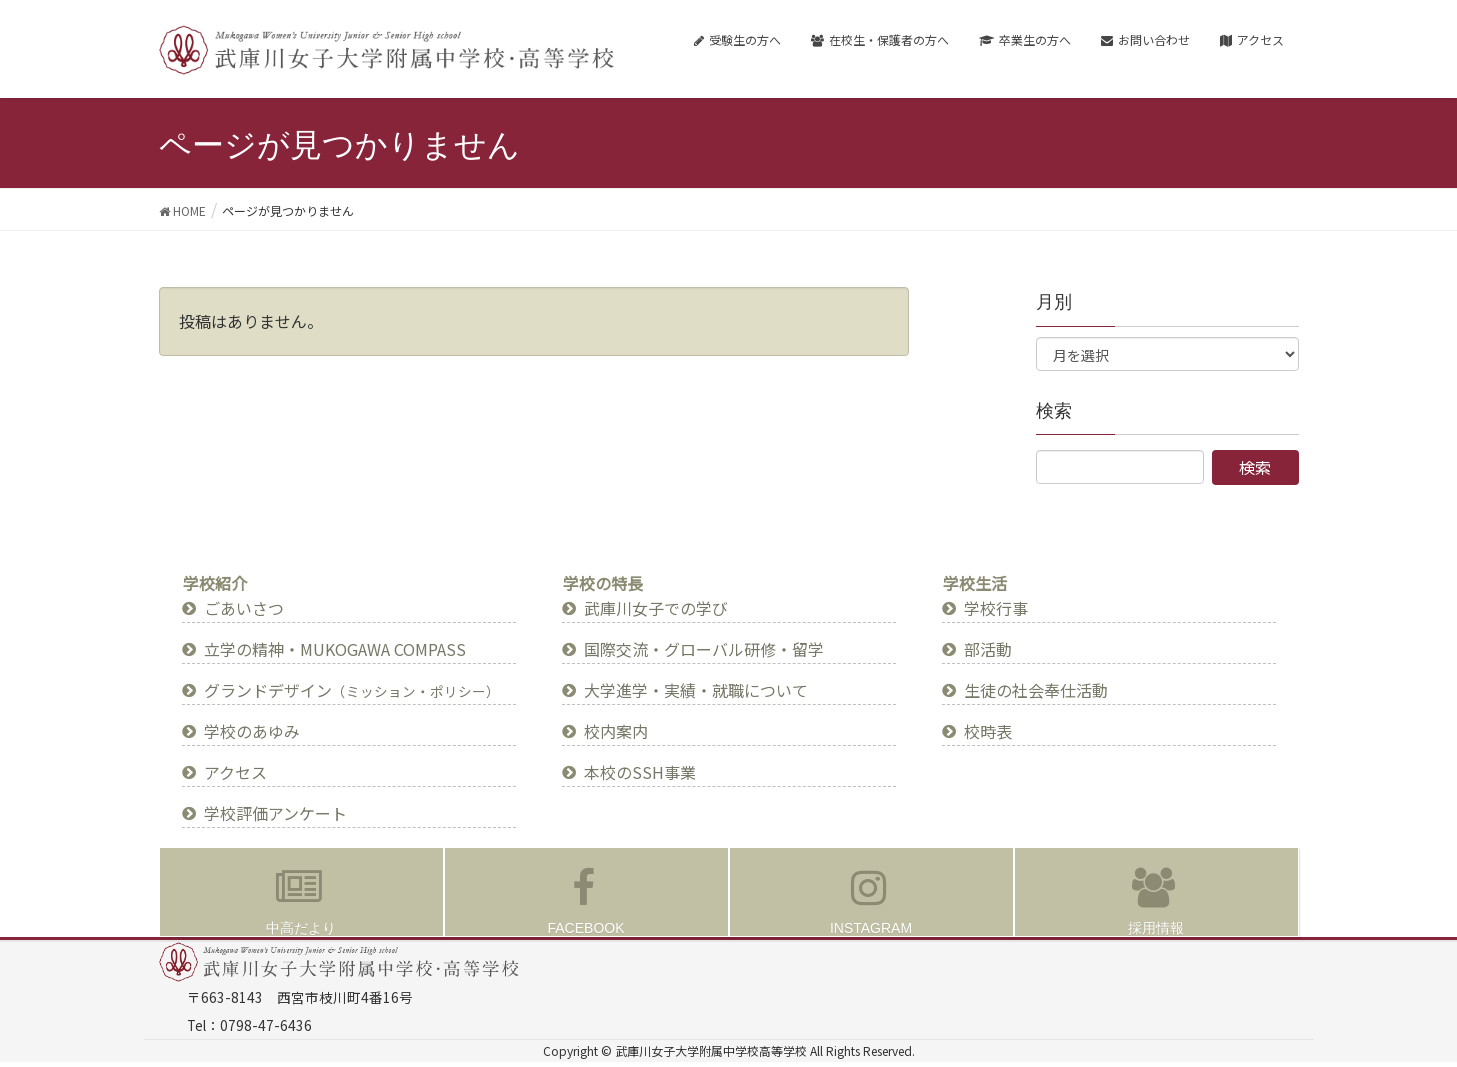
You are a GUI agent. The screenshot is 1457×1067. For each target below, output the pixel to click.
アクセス (235, 772)
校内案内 (616, 731)
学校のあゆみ (252, 731)
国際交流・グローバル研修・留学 (704, 649)
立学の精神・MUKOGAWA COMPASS (335, 649)
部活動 (988, 649)
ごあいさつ (244, 608)
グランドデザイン (352, 690)
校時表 (988, 731)
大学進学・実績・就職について (696, 690)
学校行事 (996, 608)
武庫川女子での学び (656, 608)
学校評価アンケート (275, 813)
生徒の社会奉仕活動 (1036, 690)
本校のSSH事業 (640, 772)
